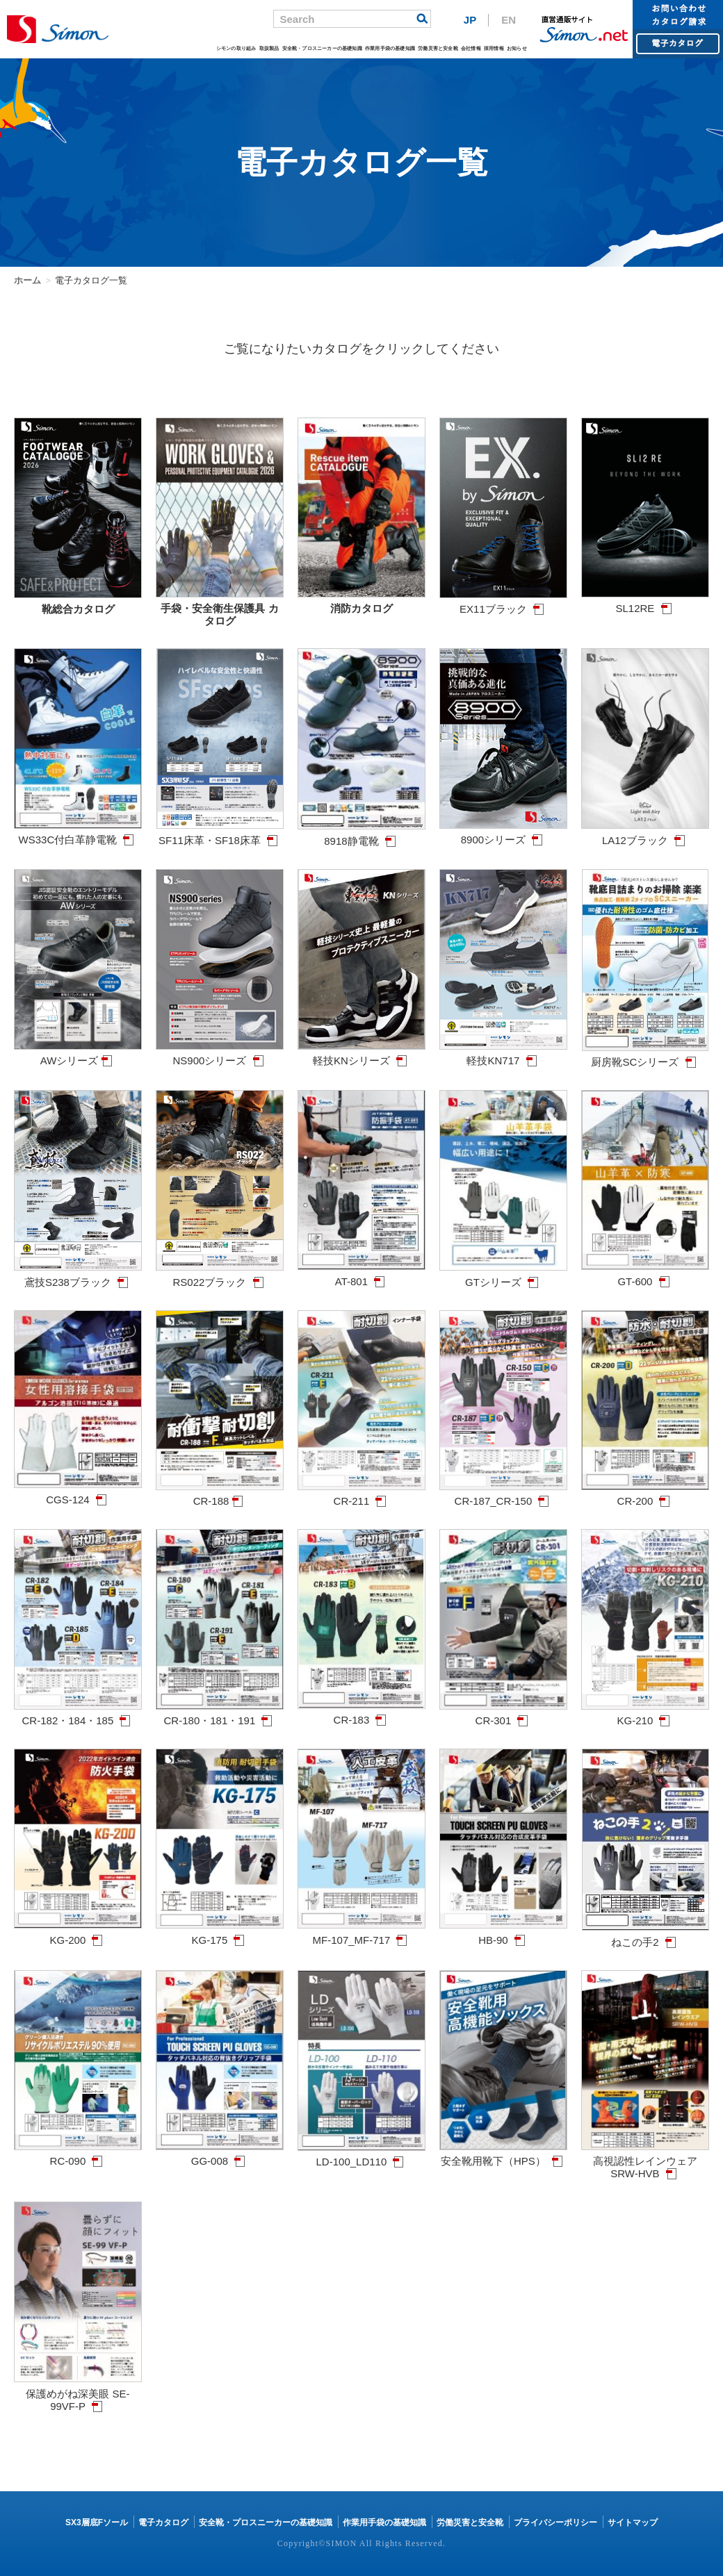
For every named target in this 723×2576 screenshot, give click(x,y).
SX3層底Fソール (96, 2522)
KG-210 (645, 1714)
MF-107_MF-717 (361, 1934)
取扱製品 (269, 48)
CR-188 (220, 1495)
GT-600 (645, 1275)
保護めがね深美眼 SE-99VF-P (78, 2393)
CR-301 (503, 1714)
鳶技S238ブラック (78, 1276)
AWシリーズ (78, 1054)
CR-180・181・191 (220, 1714)
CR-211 (361, 1495)
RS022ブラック (220, 1276)
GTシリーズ (503, 1276)
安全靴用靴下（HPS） (503, 2154)
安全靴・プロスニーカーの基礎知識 (322, 48)
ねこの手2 (645, 1936)
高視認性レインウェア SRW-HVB (645, 2160)
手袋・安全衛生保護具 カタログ (220, 608)
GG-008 (220, 2154)
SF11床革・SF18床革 (220, 834)
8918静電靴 (361, 835)
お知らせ (517, 48)
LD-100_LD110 (361, 2155)
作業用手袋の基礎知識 (390, 48)
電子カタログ (163, 2522)
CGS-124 (78, 1493)
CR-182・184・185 (78, 1714)
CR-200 (645, 1495)
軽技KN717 (503, 1054)
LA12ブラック (645, 834)
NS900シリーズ (220, 1054)
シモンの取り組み (236, 48)
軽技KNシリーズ (361, 1054)
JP (470, 20)
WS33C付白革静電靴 (78, 833)
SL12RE (645, 602)
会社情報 (471, 48)
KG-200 (78, 1934)
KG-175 (220, 1934)
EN (508, 20)
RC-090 (78, 2154)
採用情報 (494, 48)
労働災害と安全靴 (438, 48)
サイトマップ (633, 2522)
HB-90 (503, 1934)
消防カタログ (361, 602)
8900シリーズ (503, 833)
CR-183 (361, 1713)
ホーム (27, 280)
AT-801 (361, 1275)
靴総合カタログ (78, 603)
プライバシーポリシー (555, 2522)
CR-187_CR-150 (503, 1495)
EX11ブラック (503, 603)
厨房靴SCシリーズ (645, 1055)
